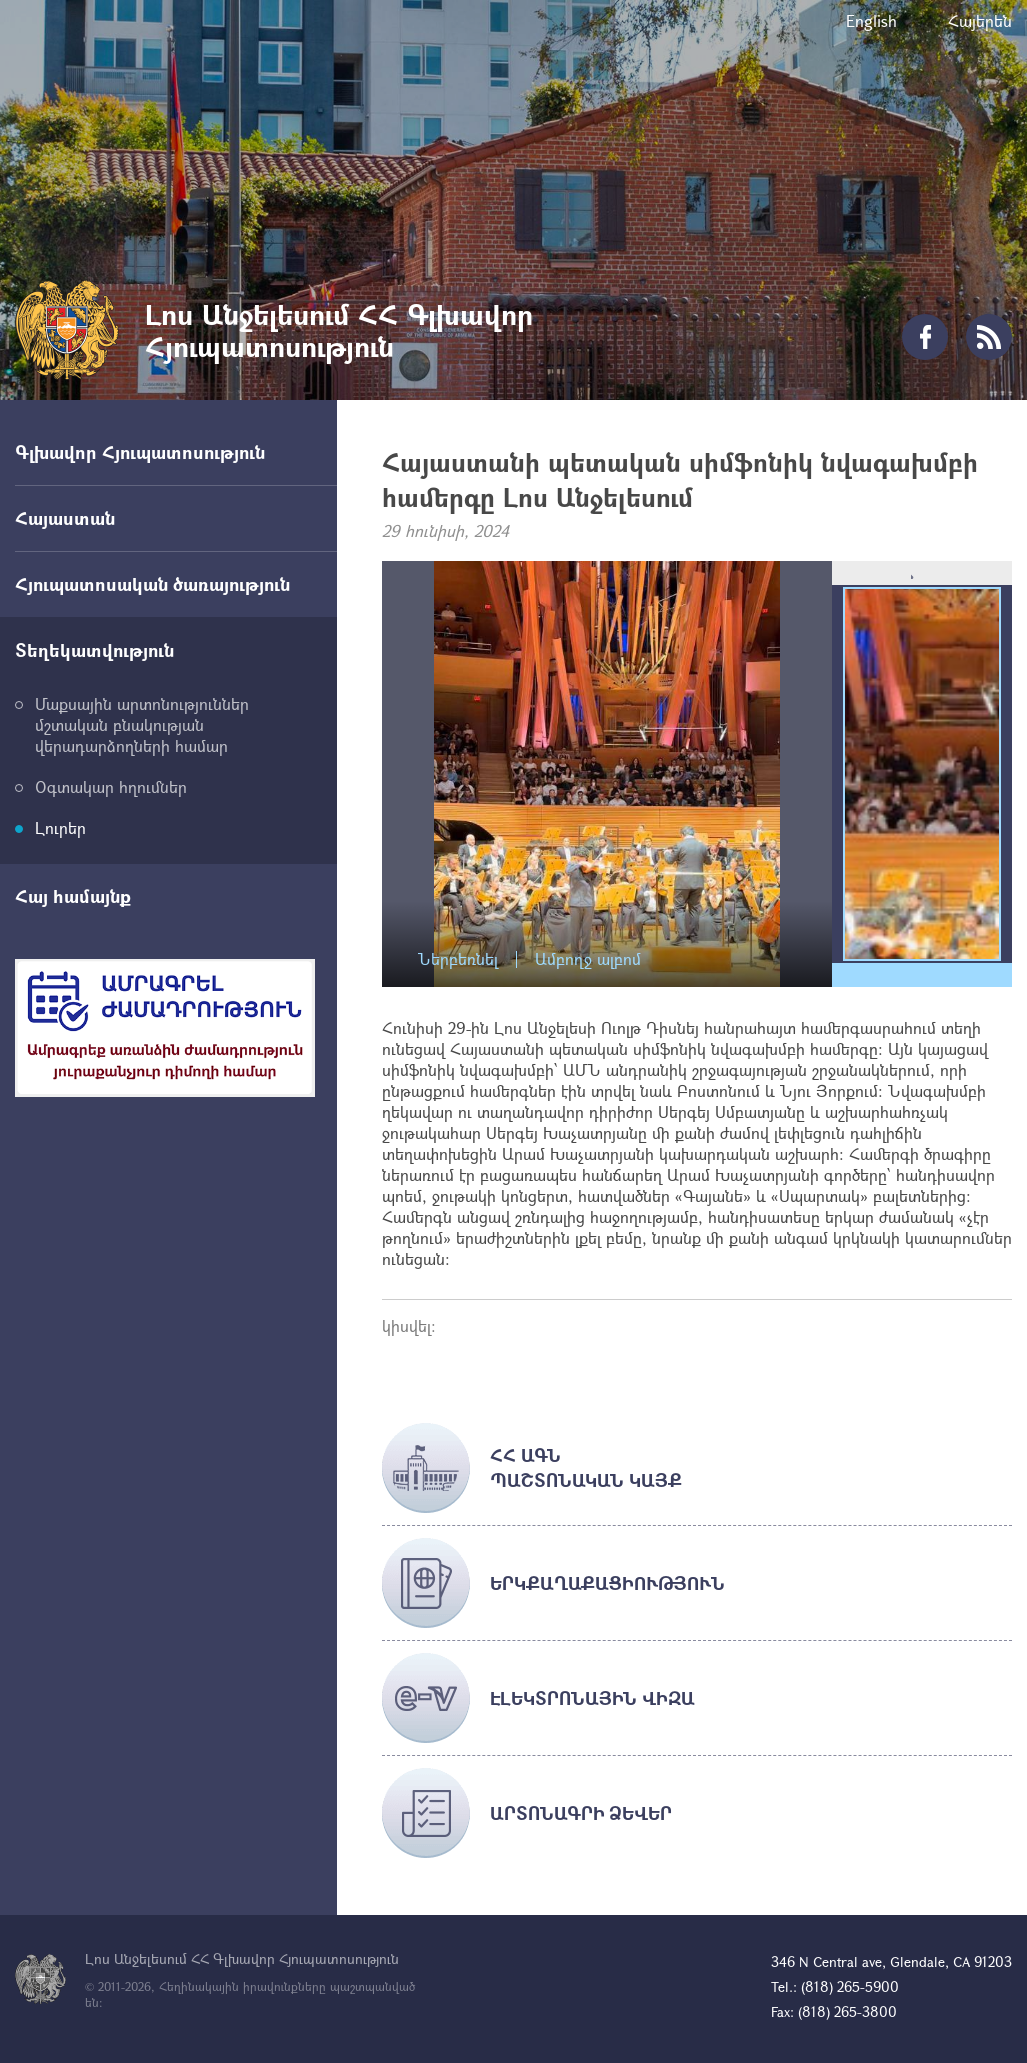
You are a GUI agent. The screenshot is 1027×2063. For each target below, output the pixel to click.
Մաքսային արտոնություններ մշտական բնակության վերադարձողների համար (142, 724)
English (871, 20)
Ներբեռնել (458, 959)
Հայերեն (980, 20)
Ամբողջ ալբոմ (588, 959)
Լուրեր (60, 827)
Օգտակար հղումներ (111, 786)
